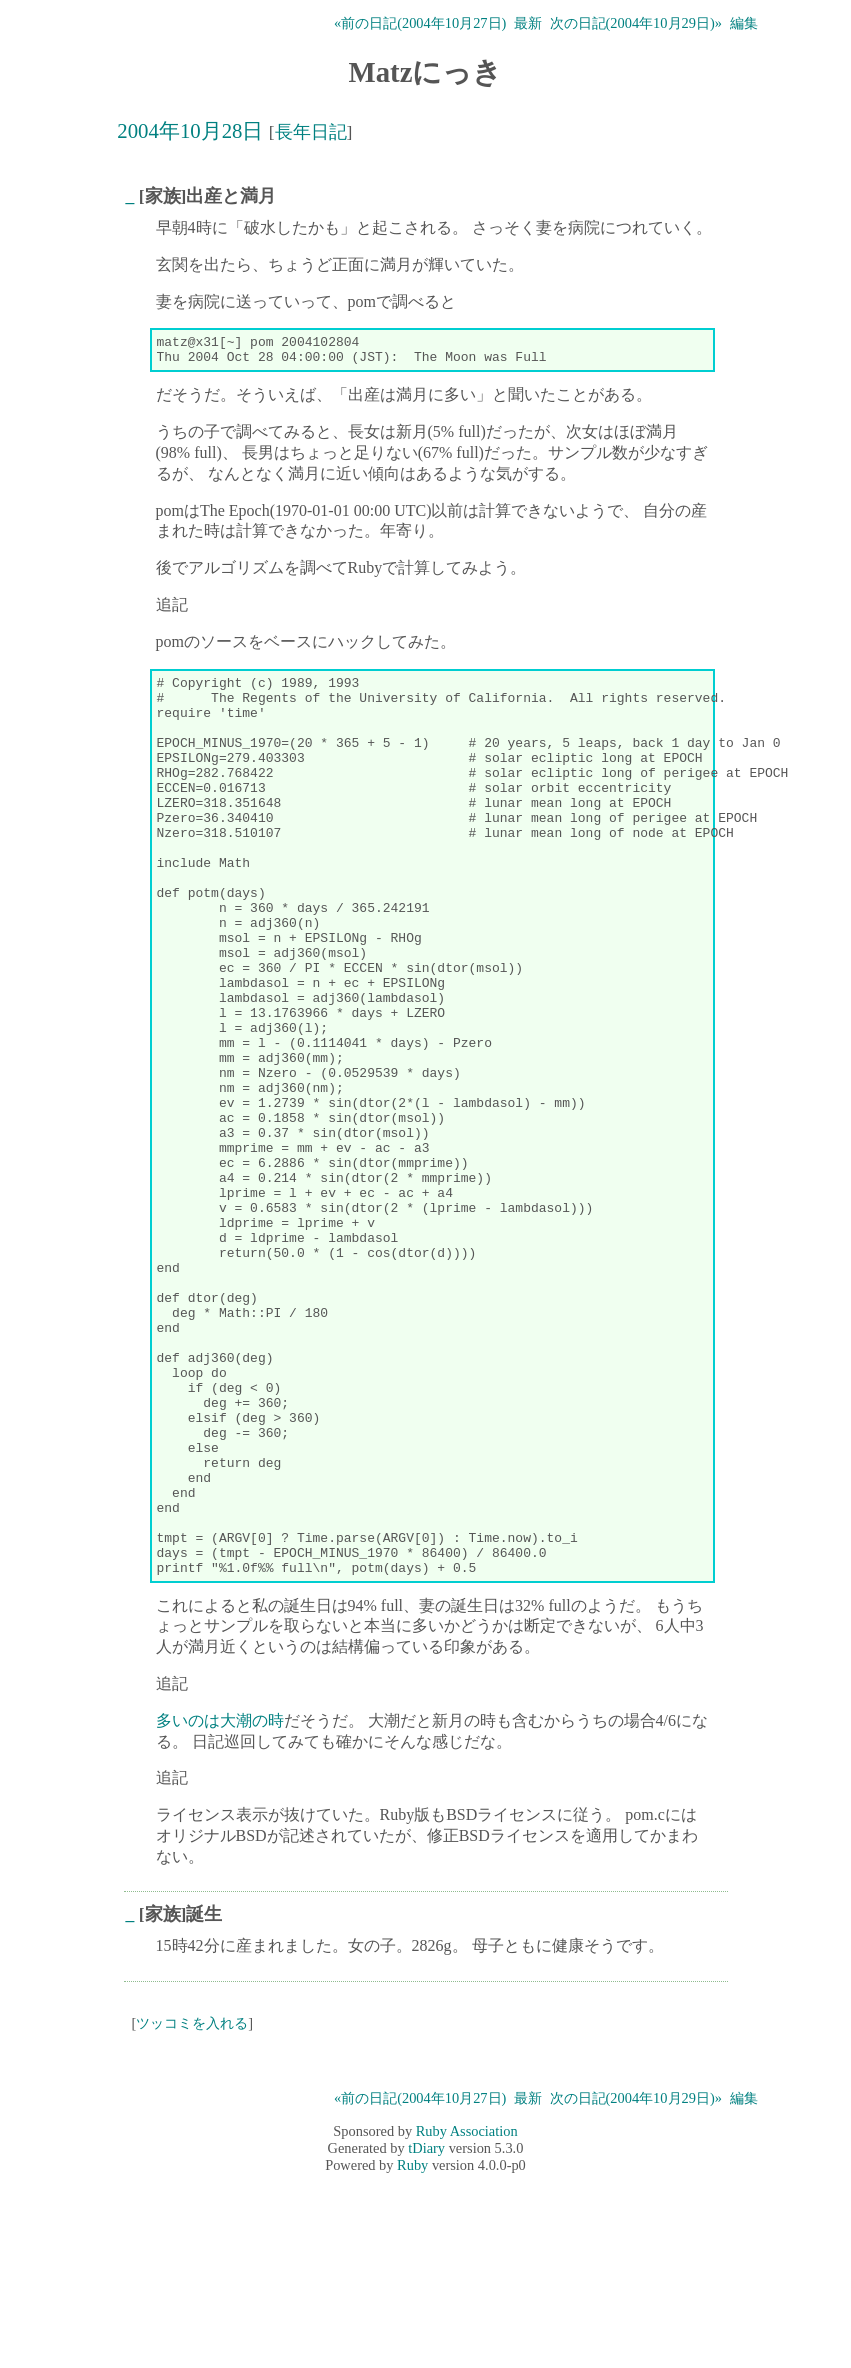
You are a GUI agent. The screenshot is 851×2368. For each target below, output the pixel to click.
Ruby (412, 2351)
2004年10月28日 (190, 130)
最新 (528, 23)
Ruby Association (467, 2317)
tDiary (426, 2334)
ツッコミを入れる (192, 2209)
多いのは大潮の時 (220, 1906)
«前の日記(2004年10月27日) (420, 23)
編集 (744, 23)
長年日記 (311, 132)
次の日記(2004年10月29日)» (636, 23)
